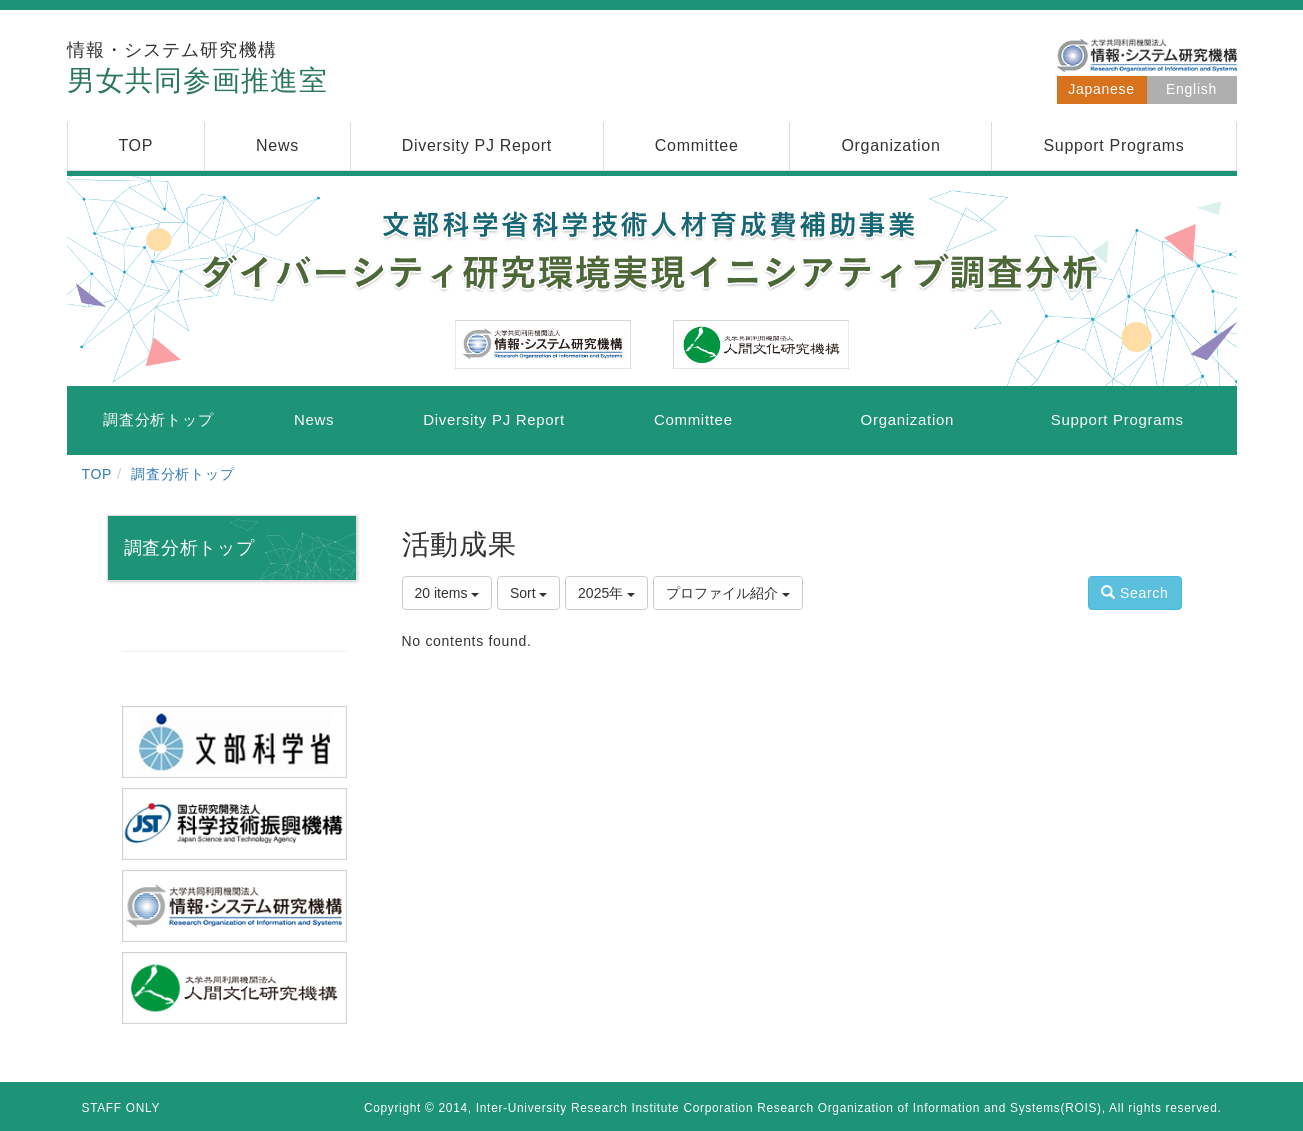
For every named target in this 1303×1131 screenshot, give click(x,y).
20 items (447, 593)
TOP (97, 474)
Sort (529, 593)
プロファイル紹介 (728, 593)
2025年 (606, 593)
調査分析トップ (182, 474)
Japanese (1101, 89)
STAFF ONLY (121, 1108)
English (1191, 89)
